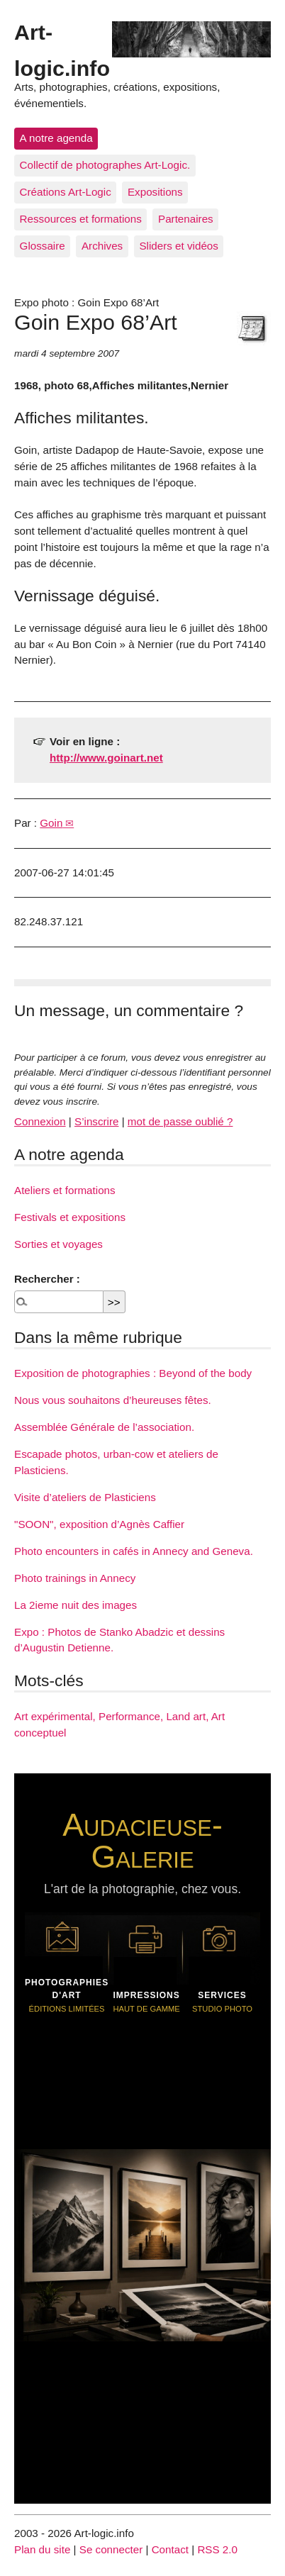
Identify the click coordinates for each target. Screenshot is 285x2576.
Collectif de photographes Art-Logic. (105, 165)
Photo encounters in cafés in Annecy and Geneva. (133, 1551)
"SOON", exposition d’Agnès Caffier (99, 1524)
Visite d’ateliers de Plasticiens (85, 1497)
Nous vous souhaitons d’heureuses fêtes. (112, 1400)
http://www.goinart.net (106, 758)
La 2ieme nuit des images (75, 1605)
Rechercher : (47, 1279)
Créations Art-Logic (65, 192)
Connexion (40, 1121)
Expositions (155, 192)
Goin (51, 823)
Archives (102, 246)
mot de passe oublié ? (180, 1121)
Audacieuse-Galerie (142, 1840)
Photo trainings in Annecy (74, 1578)
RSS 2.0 (217, 2549)
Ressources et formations (81, 219)
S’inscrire (96, 1121)
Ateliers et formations (65, 1190)
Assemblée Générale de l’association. (104, 1427)
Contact (170, 2549)
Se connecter (111, 2549)
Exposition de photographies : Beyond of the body (133, 1373)
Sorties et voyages (58, 1244)
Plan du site (42, 2549)
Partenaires (185, 219)
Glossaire (42, 246)
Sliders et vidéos (178, 246)
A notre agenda (56, 138)
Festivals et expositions (69, 1217)
